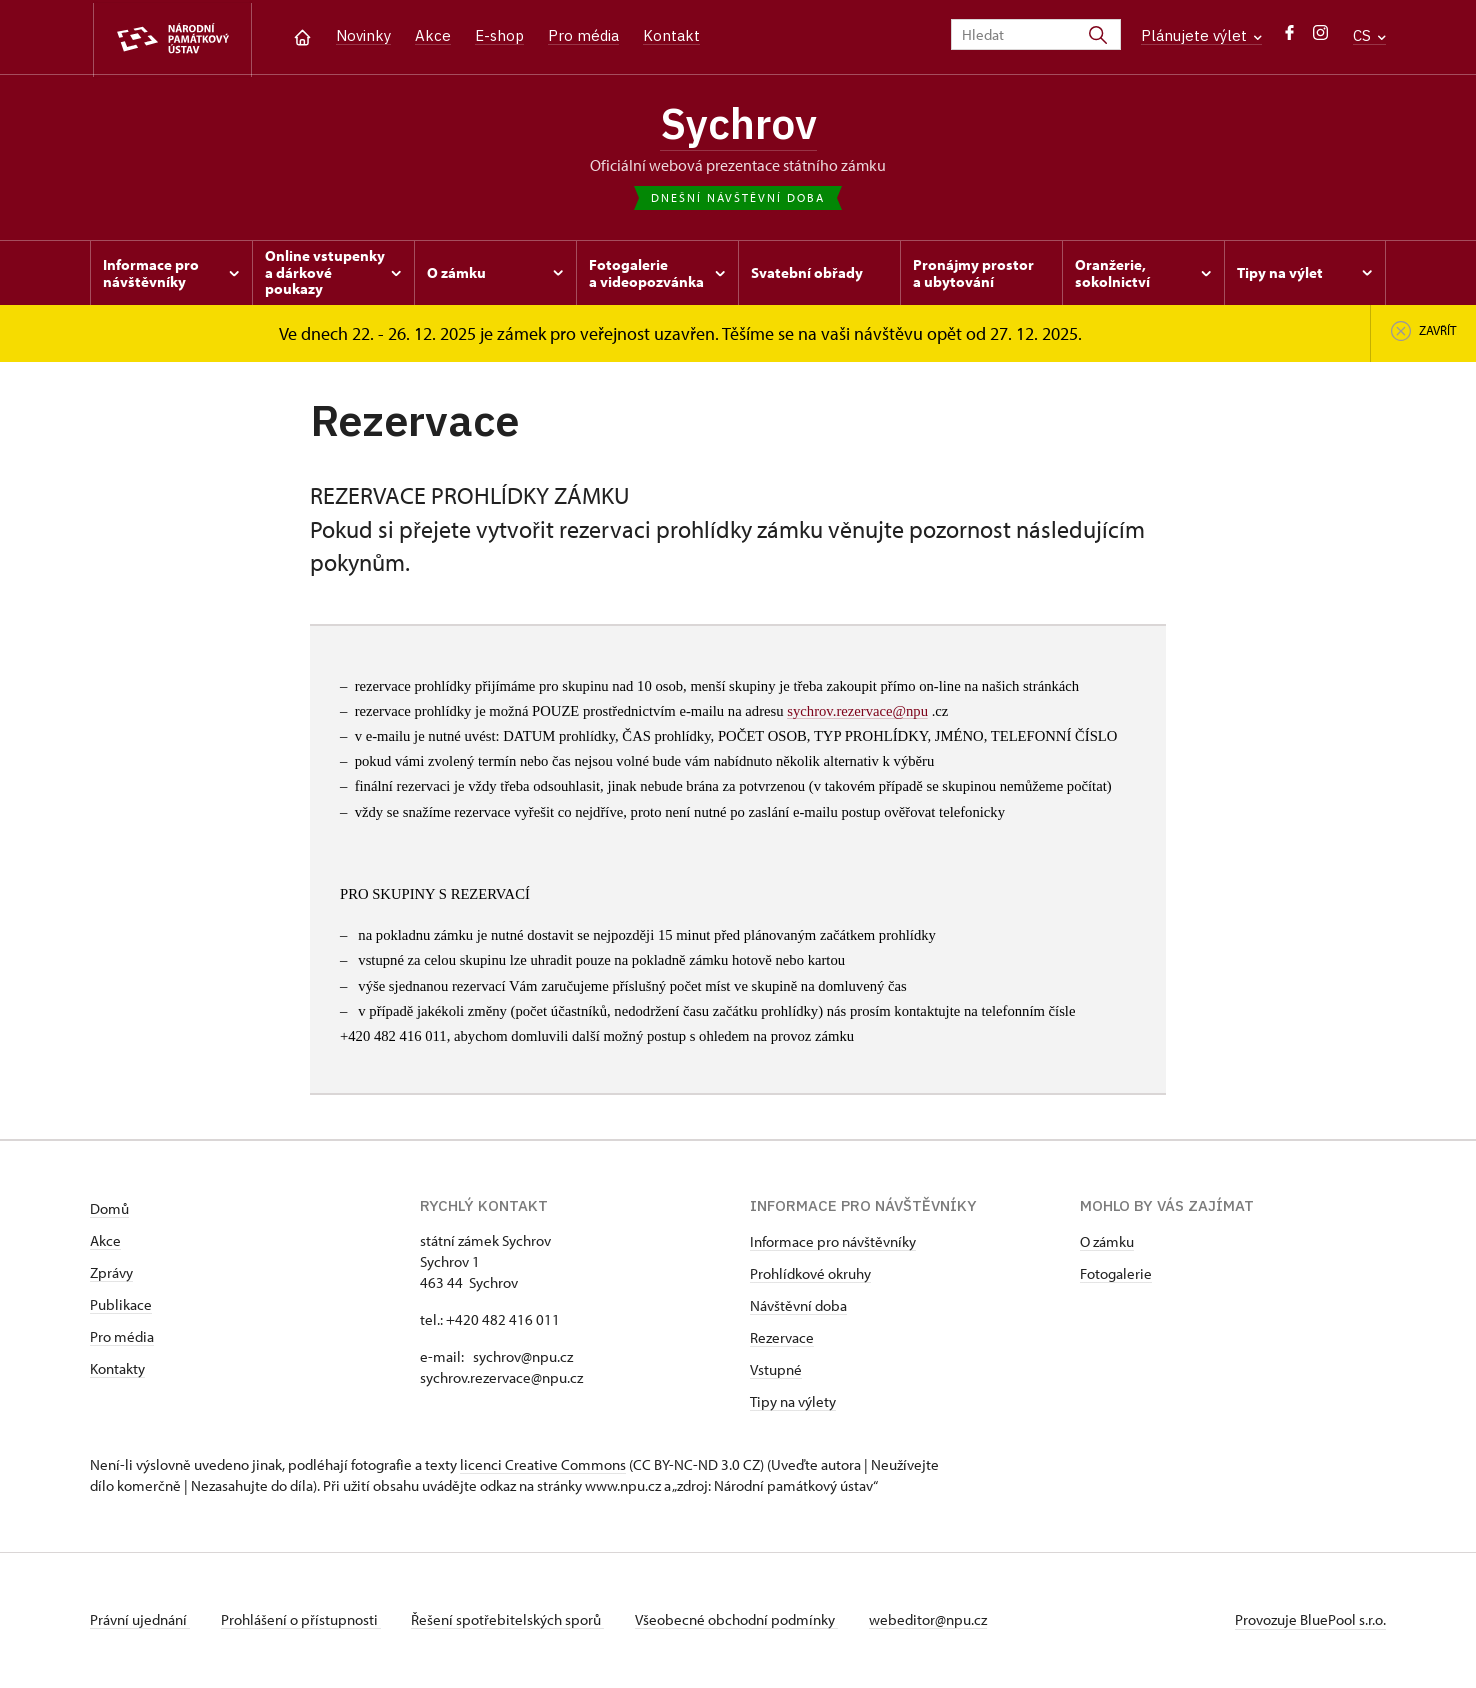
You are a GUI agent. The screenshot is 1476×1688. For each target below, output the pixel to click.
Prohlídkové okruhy (810, 1275)
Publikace (121, 1306)
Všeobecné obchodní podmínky (740, 1621)
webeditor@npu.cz (933, 1621)
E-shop (499, 35)
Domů (109, 1210)
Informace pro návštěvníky (833, 1243)
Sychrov (738, 125)
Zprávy (111, 1274)
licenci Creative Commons (543, 1466)
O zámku (1107, 1243)
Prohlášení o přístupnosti (302, 1621)
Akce (433, 35)
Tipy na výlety (793, 1403)
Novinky (363, 35)
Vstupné (776, 1371)
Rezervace (782, 1339)
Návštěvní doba (798, 1307)
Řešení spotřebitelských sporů (510, 1621)
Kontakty (117, 1370)
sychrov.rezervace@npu (857, 713)
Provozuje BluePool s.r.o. (1310, 1621)
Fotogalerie (1116, 1275)
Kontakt (671, 35)
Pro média (583, 35)
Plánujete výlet (1201, 35)
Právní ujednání (140, 1621)
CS (1369, 35)
